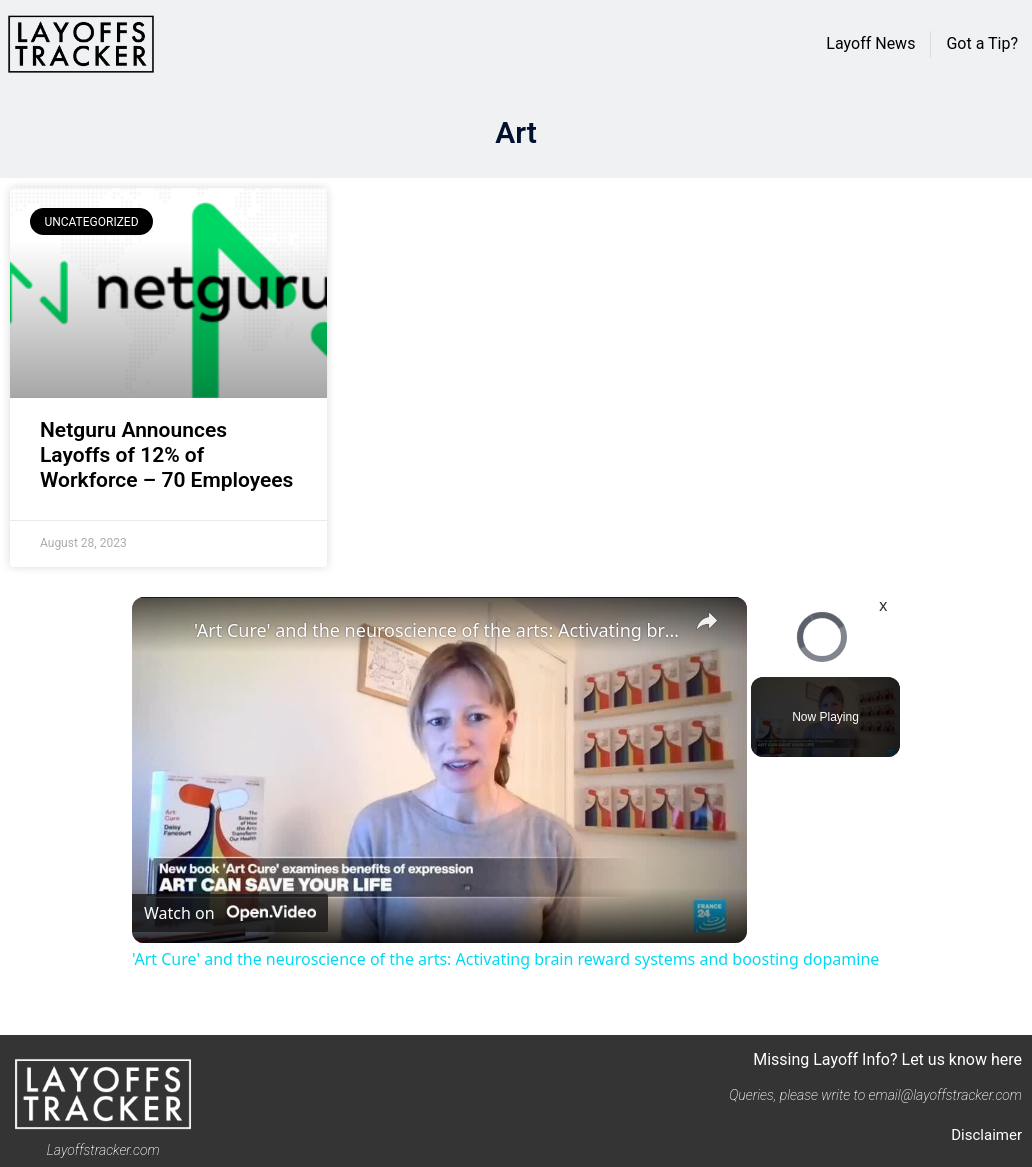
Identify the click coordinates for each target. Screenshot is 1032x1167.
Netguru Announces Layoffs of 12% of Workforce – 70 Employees (166, 455)
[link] (164, 629)
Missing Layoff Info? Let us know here (887, 1059)
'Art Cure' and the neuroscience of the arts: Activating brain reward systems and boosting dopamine (436, 630)
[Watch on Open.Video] (230, 913)
